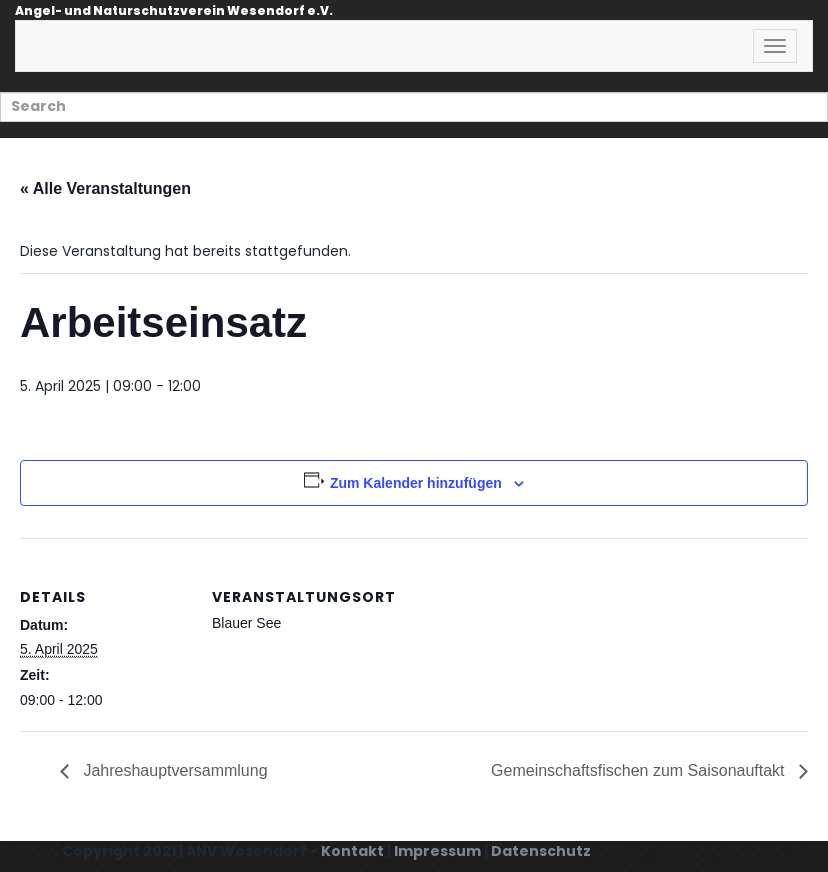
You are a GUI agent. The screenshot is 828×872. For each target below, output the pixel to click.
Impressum (437, 851)
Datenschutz (541, 851)
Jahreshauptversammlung (173, 770)
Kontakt (352, 851)
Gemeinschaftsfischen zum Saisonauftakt (640, 770)
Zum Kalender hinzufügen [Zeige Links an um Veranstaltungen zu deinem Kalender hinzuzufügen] (416, 483)
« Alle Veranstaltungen (105, 188)
